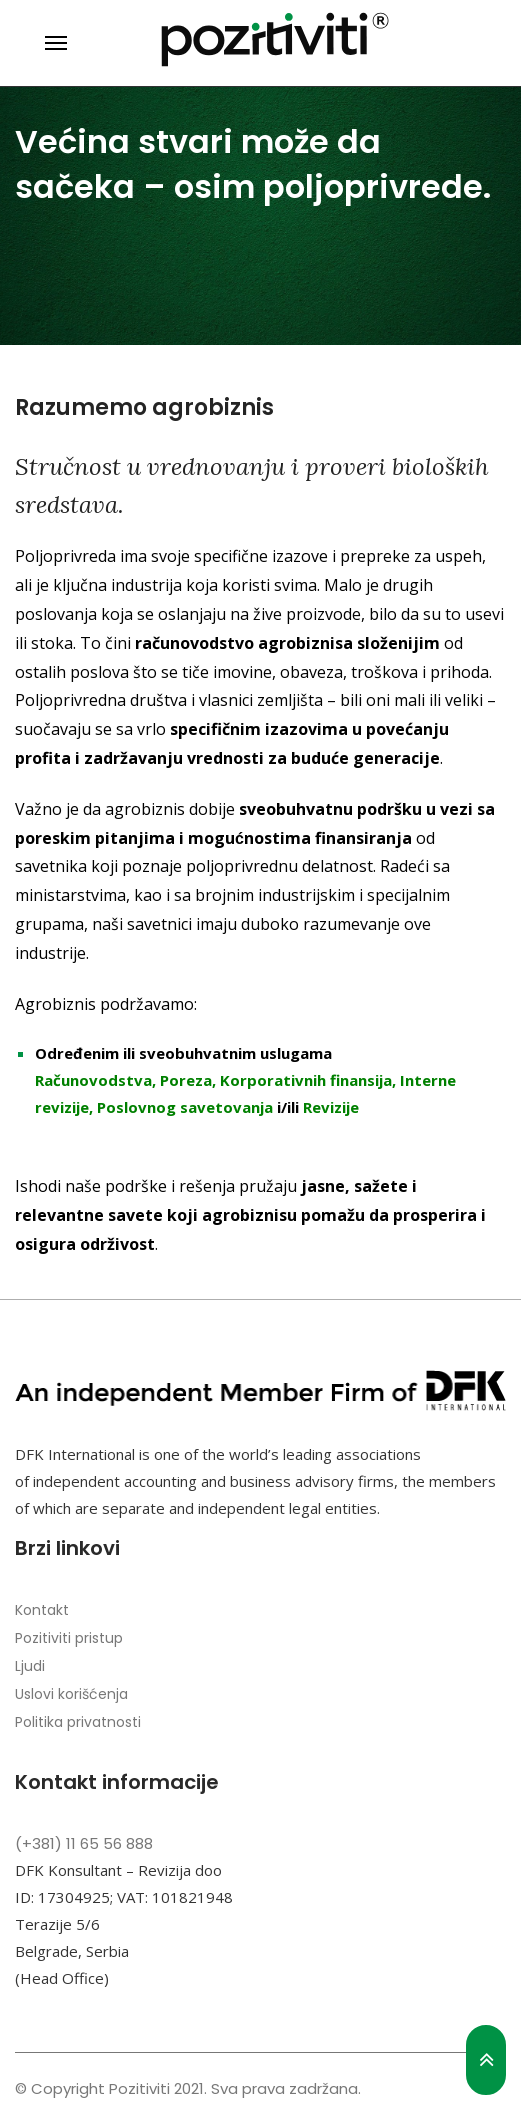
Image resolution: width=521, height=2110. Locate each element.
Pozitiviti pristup (69, 1638)
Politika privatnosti (78, 1722)
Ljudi (30, 1666)
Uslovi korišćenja (71, 1694)
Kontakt (42, 1610)
